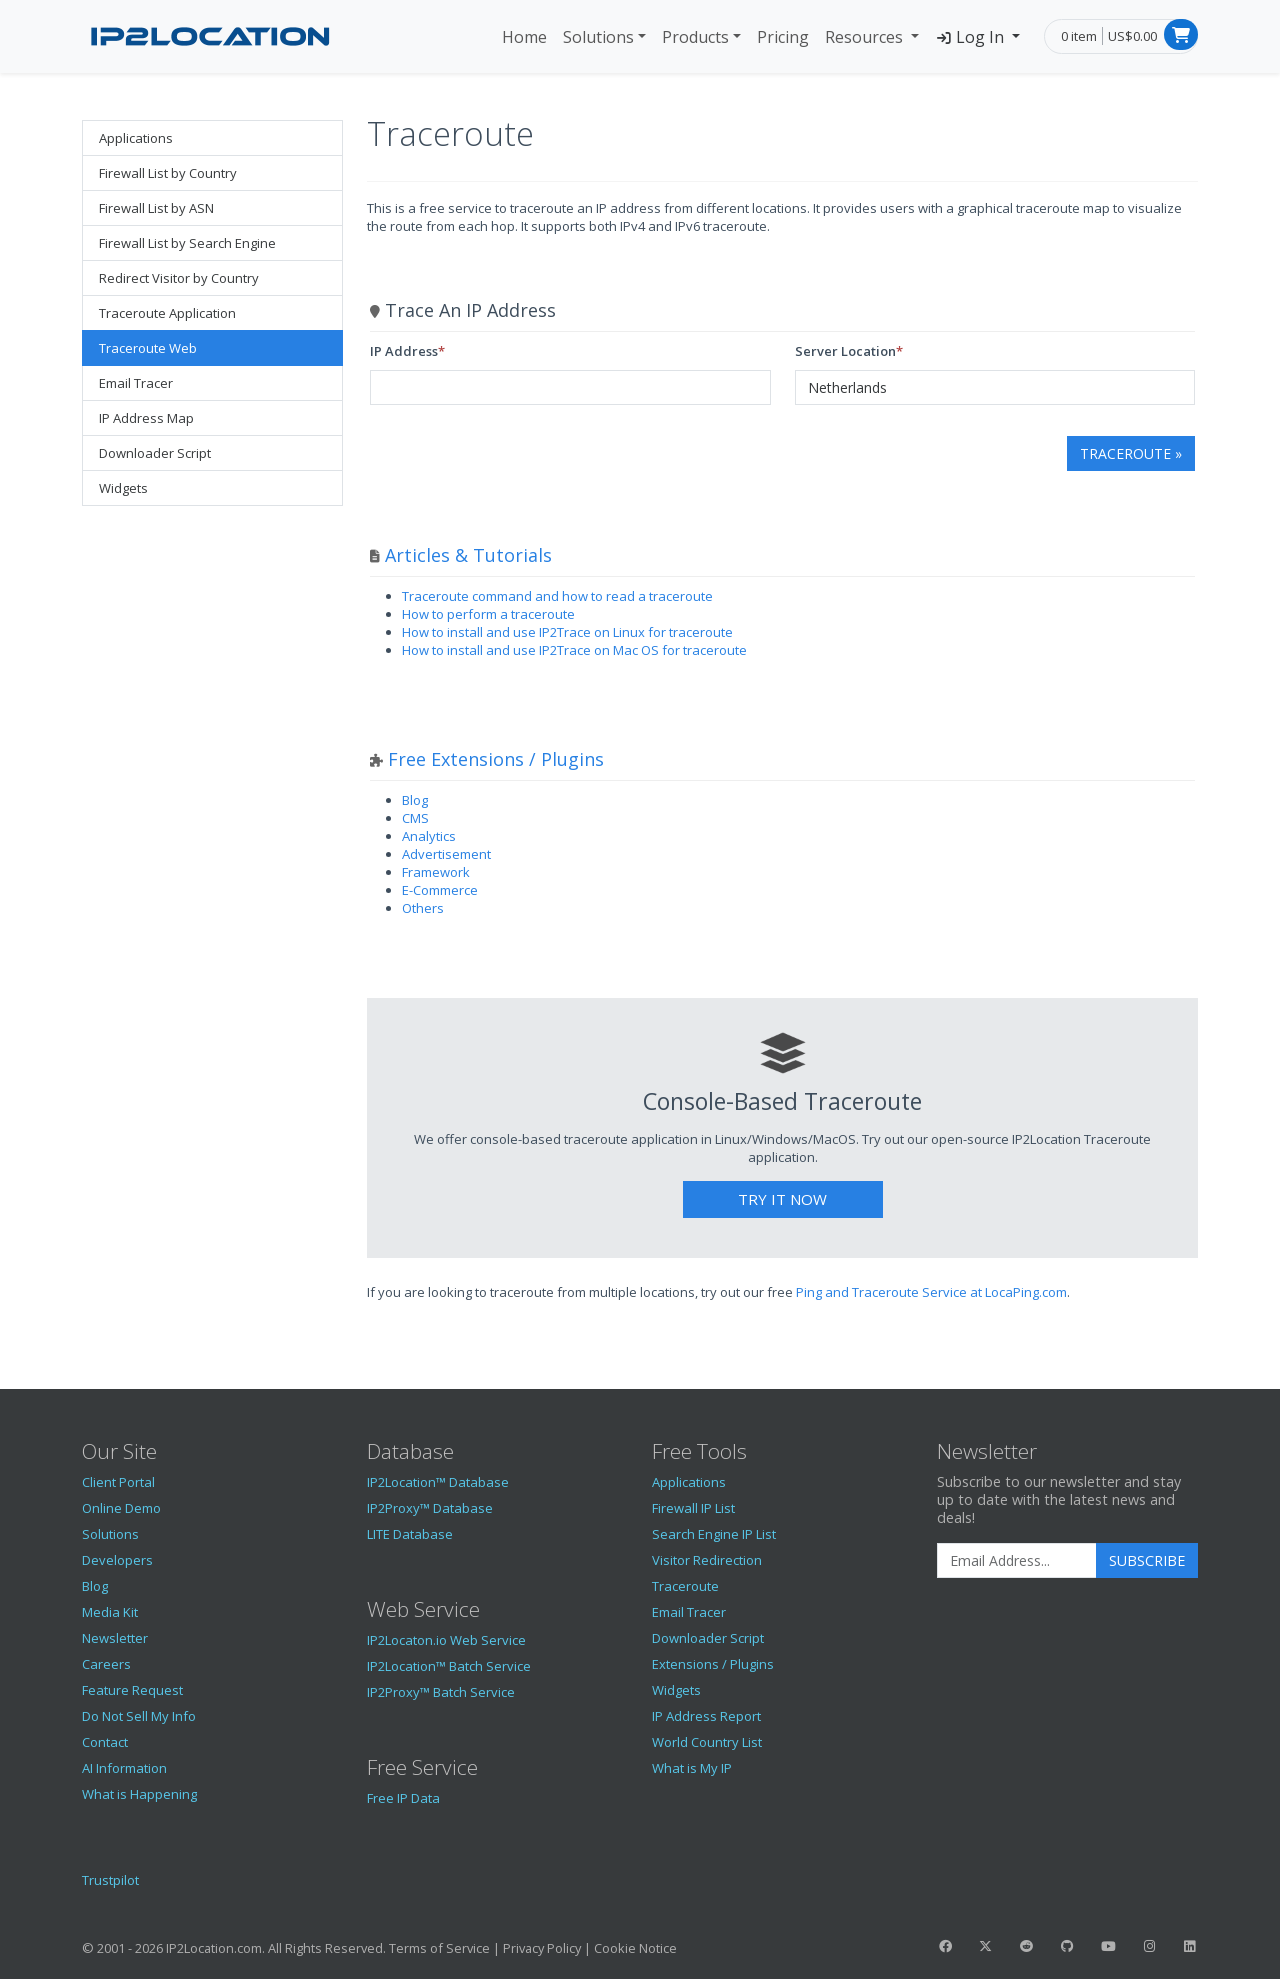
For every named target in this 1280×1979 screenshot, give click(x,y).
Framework (436, 872)
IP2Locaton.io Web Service (446, 1640)
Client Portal (118, 1482)
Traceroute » (1131, 453)
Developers (117, 1560)
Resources (866, 37)
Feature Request (132, 1690)
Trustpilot (110, 1880)
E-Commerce (440, 890)
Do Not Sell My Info (139, 1716)
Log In (971, 37)
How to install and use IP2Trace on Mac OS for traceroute (574, 650)
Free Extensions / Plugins (496, 759)
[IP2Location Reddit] (1027, 1946)
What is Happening (139, 1794)
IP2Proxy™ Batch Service (441, 1692)
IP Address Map (146, 418)
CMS (415, 818)
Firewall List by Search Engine (187, 243)
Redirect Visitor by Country (179, 278)
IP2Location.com (214, 1948)
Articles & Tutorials (468, 555)
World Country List (707, 1742)
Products (695, 37)
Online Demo (121, 1508)
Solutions (598, 37)
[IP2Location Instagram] (1149, 1946)
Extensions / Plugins (713, 1664)
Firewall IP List (693, 1508)
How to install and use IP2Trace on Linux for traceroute (567, 632)
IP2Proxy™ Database (430, 1508)
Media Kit (110, 1612)
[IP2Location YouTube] (1108, 1946)
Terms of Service (439, 1948)
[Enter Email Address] (1017, 1561)
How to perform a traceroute (488, 614)
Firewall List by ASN (156, 208)
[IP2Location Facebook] (945, 1946)
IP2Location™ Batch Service (449, 1666)
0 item (1079, 36)
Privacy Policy (542, 1948)
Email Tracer (136, 383)
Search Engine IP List (714, 1534)
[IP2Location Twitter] (986, 1946)
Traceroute (685, 1586)
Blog (415, 800)
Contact (105, 1742)
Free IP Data (403, 1798)
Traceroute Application (167, 313)
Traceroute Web (148, 348)
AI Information (124, 1768)
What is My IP (692, 1768)
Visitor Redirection (707, 1560)
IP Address (404, 351)
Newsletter (115, 1638)
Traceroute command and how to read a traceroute (557, 596)
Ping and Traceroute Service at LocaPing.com (931, 1292)
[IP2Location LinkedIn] (1190, 1946)
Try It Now (782, 1199)
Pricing (783, 37)
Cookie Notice (635, 1948)
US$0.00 (1132, 36)
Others (423, 908)
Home (524, 37)
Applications (136, 138)
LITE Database (410, 1534)
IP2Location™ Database (438, 1482)
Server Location (845, 351)
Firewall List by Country (168, 173)
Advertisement (446, 854)
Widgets (123, 488)
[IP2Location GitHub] (1067, 1946)
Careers (106, 1664)
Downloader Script (155, 453)
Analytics (429, 836)
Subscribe (1147, 1560)
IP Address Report (706, 1716)
